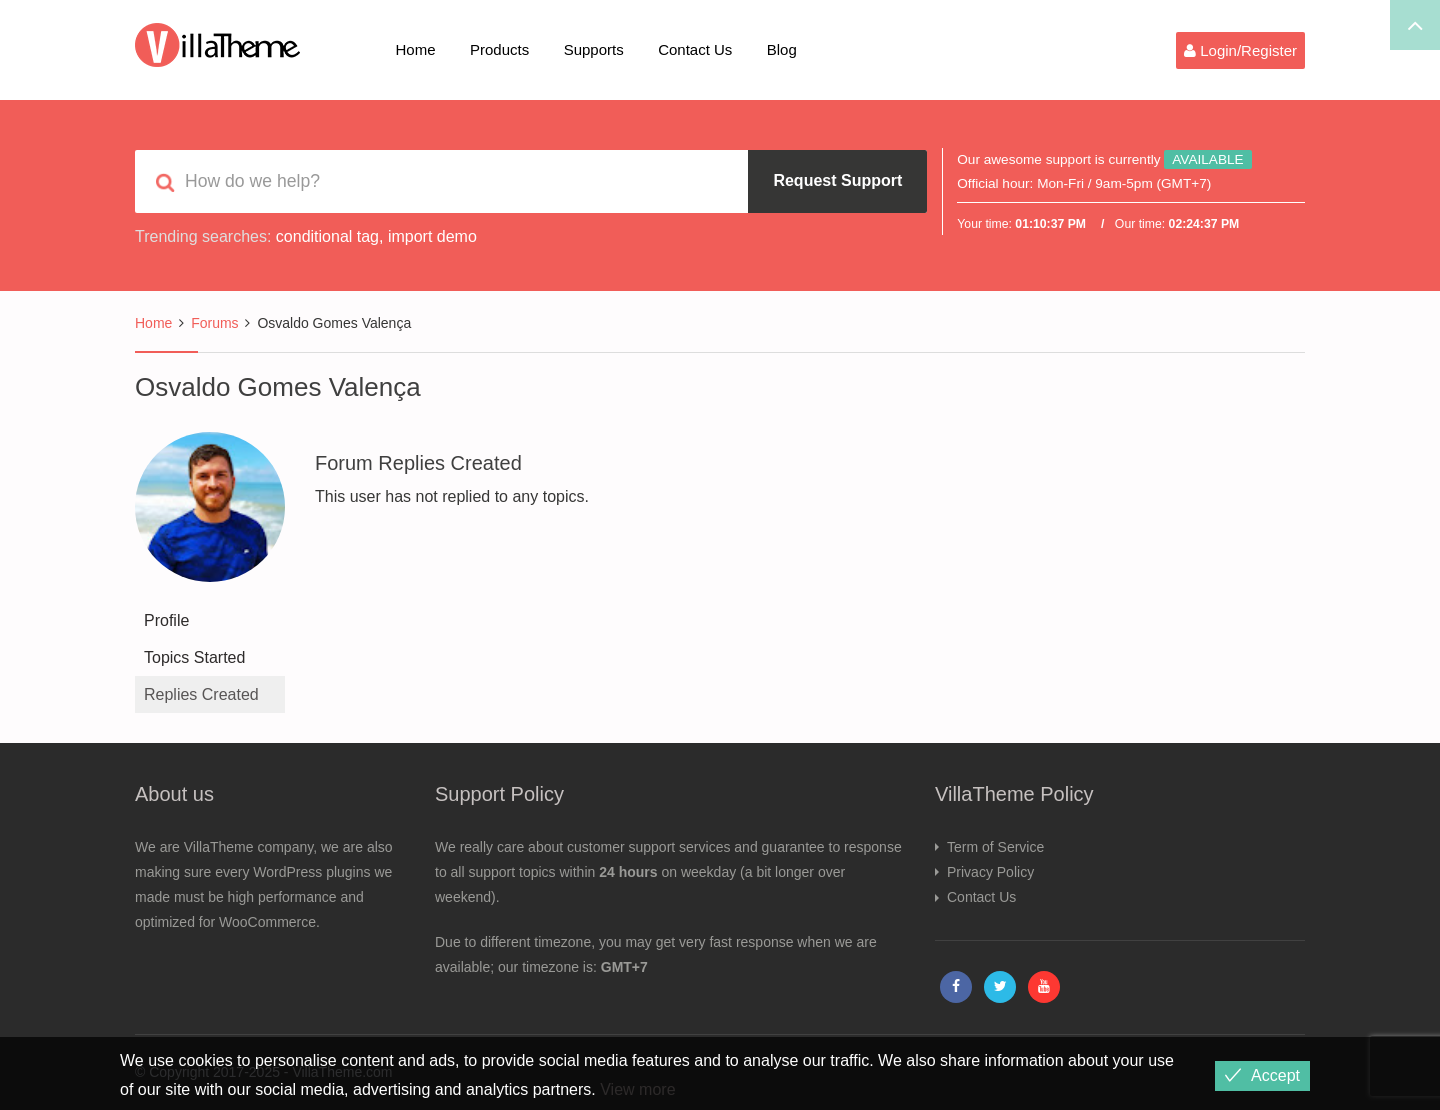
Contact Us (695, 49)
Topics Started (194, 657)
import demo (432, 236)
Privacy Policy (990, 872)
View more (637, 1089)
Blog (782, 49)
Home (416, 49)
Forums (214, 323)
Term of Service (995, 847)
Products (499, 49)
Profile (166, 620)
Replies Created (201, 694)
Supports (594, 49)
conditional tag (327, 236)
